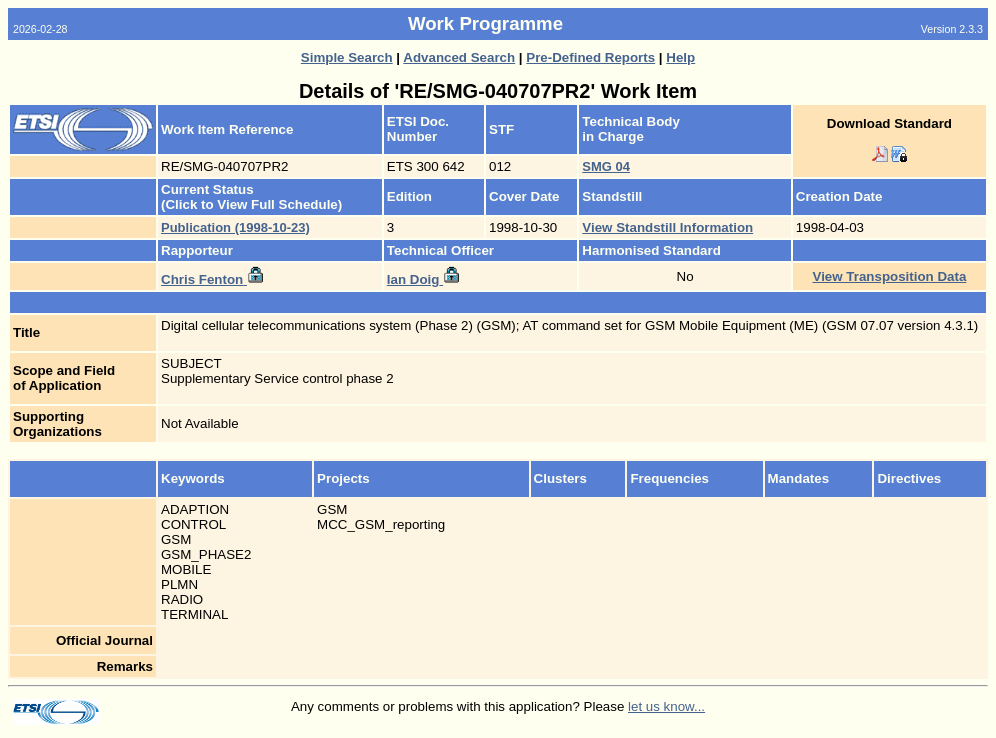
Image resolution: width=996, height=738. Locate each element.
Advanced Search (459, 57)
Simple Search (347, 57)
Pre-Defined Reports (590, 57)
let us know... (666, 706)
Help (680, 57)
